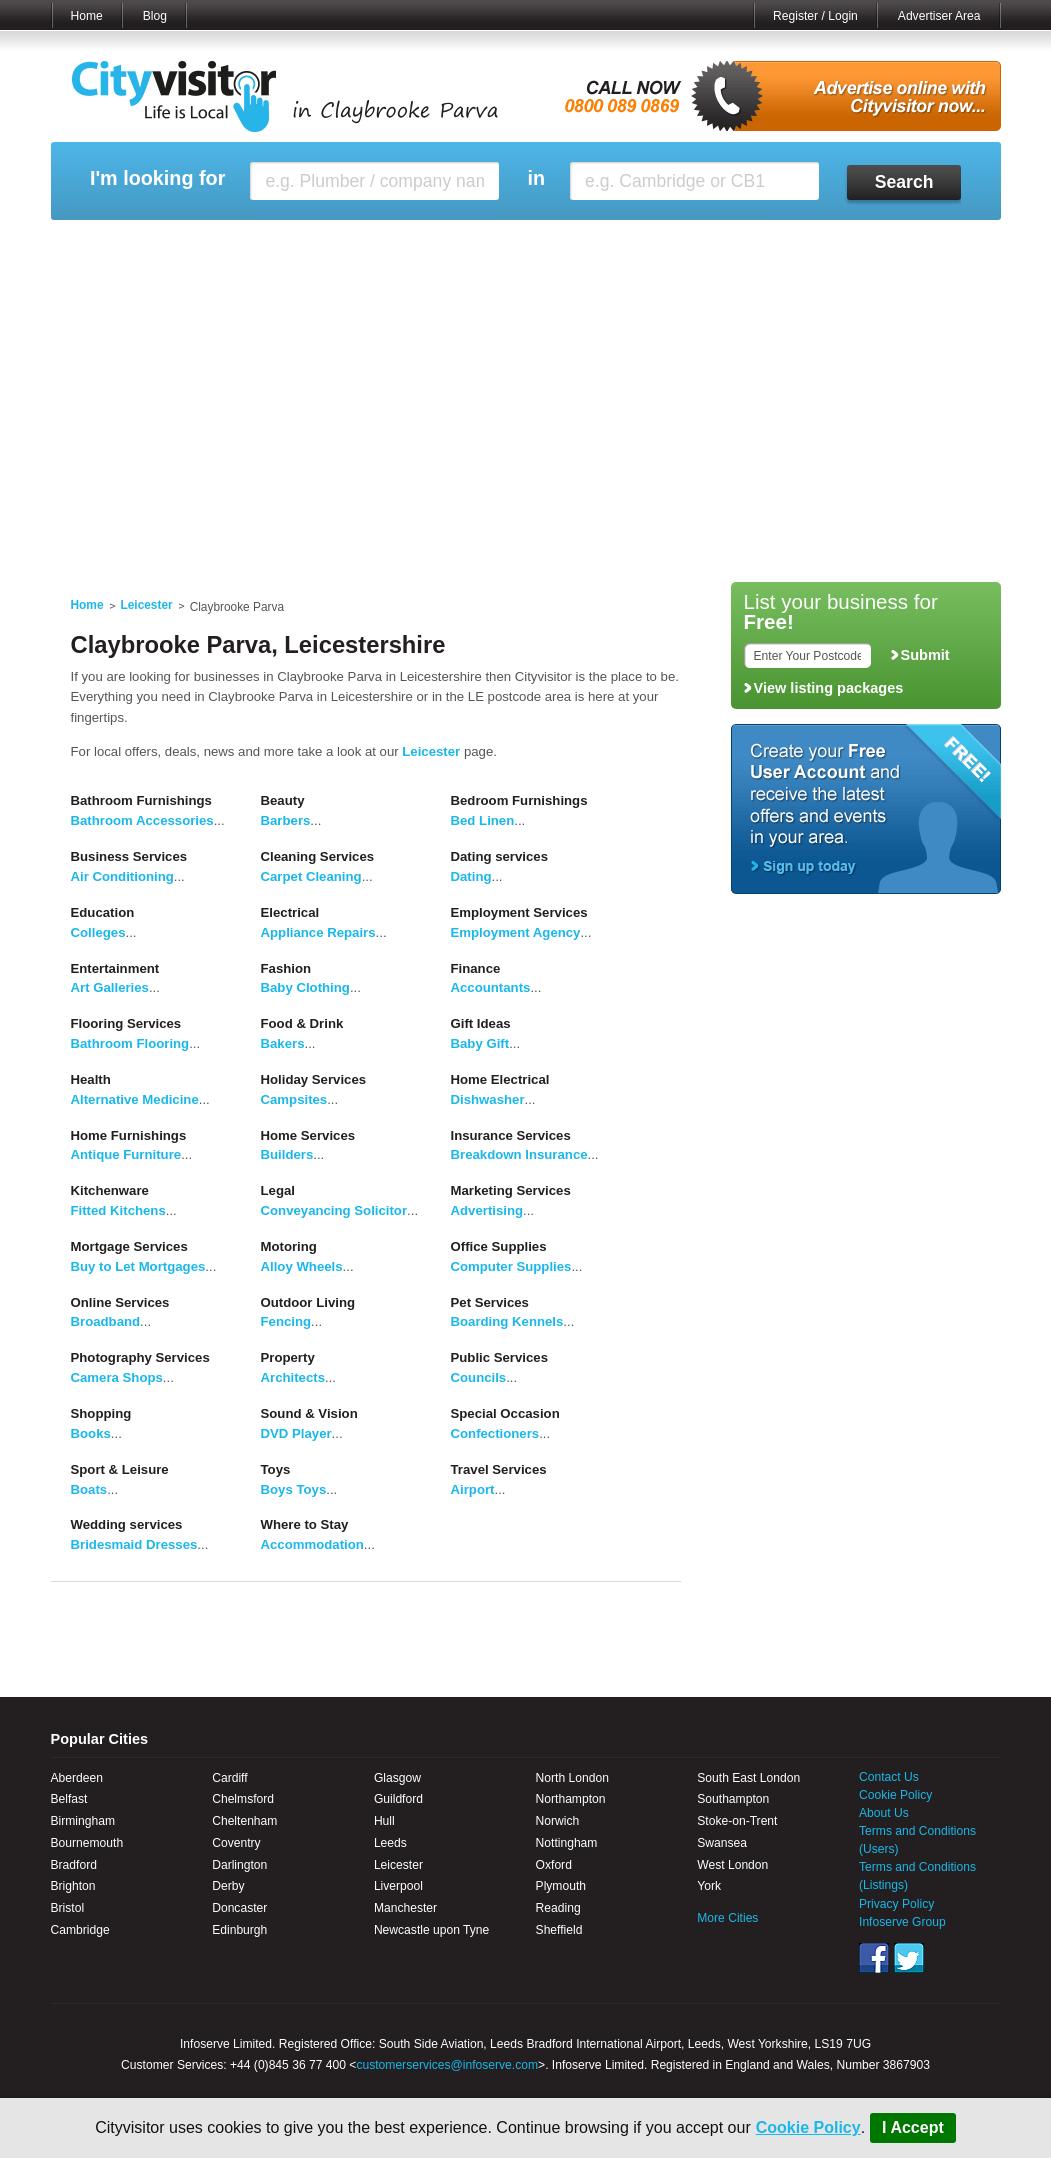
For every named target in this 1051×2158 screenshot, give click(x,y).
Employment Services (519, 912)
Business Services (129, 856)
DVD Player (296, 1433)
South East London (748, 1778)
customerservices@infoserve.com (447, 2065)
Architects (293, 1377)
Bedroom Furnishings (519, 800)
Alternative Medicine (135, 1099)
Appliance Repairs (318, 932)
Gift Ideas (481, 1023)
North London (572, 1778)
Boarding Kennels (507, 1321)
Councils (479, 1377)
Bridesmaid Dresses (134, 1544)
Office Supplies (499, 1246)
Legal (278, 1190)
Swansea (722, 1843)
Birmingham (83, 1821)
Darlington (239, 1865)
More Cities (727, 1918)
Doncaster (239, 1908)
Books (91, 1433)
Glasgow (397, 1778)
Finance (476, 968)
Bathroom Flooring (130, 1043)
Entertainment (115, 968)
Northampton (571, 1799)
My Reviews (441, 245)
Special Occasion (505, 1413)
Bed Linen (483, 820)
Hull (384, 1821)
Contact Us (889, 1777)
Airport (473, 1489)
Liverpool (398, 1886)
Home (87, 16)
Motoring (289, 1246)
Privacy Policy (896, 1904)
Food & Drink (302, 1023)
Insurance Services (511, 1135)
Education (103, 912)
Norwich (558, 1821)
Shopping (101, 1413)
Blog (155, 16)
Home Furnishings (129, 1135)
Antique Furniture (126, 1154)
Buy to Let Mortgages (138, 1266)
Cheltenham (244, 1821)
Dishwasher (488, 1099)
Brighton (73, 1886)
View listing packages (829, 688)
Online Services (120, 1302)
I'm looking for (157, 178)
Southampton (733, 1799)
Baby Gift (480, 1043)
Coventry (236, 1843)
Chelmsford (243, 1799)
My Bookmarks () (914, 245)
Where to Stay (305, 1524)
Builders (287, 1154)
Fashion (286, 968)
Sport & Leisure (120, 1469)
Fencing (286, 1321)
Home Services (308, 1135)
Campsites (294, 1099)
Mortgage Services (129, 1246)
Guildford (398, 1799)
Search (904, 182)
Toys (276, 1469)
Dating (471, 876)
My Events (345, 245)
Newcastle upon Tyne (431, 1930)
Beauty (283, 800)
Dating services (500, 856)
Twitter (909, 1958)
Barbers (286, 820)
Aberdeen (77, 1778)
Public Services (500, 1357)
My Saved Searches (649, 245)
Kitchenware (110, 1190)
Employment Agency (516, 932)
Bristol (68, 1908)
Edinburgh (239, 1930)
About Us (884, 1813)
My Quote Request (784, 245)
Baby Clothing (305, 987)
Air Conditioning (122, 876)
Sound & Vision (309, 1413)
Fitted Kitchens (118, 1210)
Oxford (554, 1865)
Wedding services (127, 1524)
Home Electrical (500, 1079)
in (536, 178)
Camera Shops (117, 1377)
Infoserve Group (902, 1922)
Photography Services (140, 1357)
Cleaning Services (318, 856)
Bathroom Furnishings (141, 800)
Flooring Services (126, 1023)
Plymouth (561, 1886)
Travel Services (499, 1469)
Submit (925, 655)
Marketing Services (511, 1190)
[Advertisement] (526, 422)
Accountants (491, 987)
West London (732, 1865)
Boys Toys (294, 1489)
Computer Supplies (511, 1266)
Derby (228, 1886)
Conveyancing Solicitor (334, 1210)
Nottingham (567, 1843)
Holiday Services (314, 1079)
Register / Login (815, 16)
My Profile (535, 245)
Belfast (69, 1799)
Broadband (106, 1321)
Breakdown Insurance (519, 1154)
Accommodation (312, 1544)
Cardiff (229, 1778)
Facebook (874, 1958)
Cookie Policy (808, 2127)
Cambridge (80, 1930)
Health (91, 1079)
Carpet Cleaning (311, 876)
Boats (89, 1489)
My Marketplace (242, 245)
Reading (558, 1908)
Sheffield (559, 1930)
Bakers (283, 1043)
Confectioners (495, 1433)
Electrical (290, 912)
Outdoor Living (308, 1302)
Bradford (74, 1865)
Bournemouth (87, 1843)
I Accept (913, 2127)
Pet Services (490, 1302)
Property (288, 1357)
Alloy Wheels (302, 1266)
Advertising (487, 1210)
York (709, 1886)
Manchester (405, 1908)
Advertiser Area (939, 16)
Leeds (390, 1843)
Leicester (147, 605)
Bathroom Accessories (142, 820)
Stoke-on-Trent (737, 1821)
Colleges (98, 932)
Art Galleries (110, 987)
